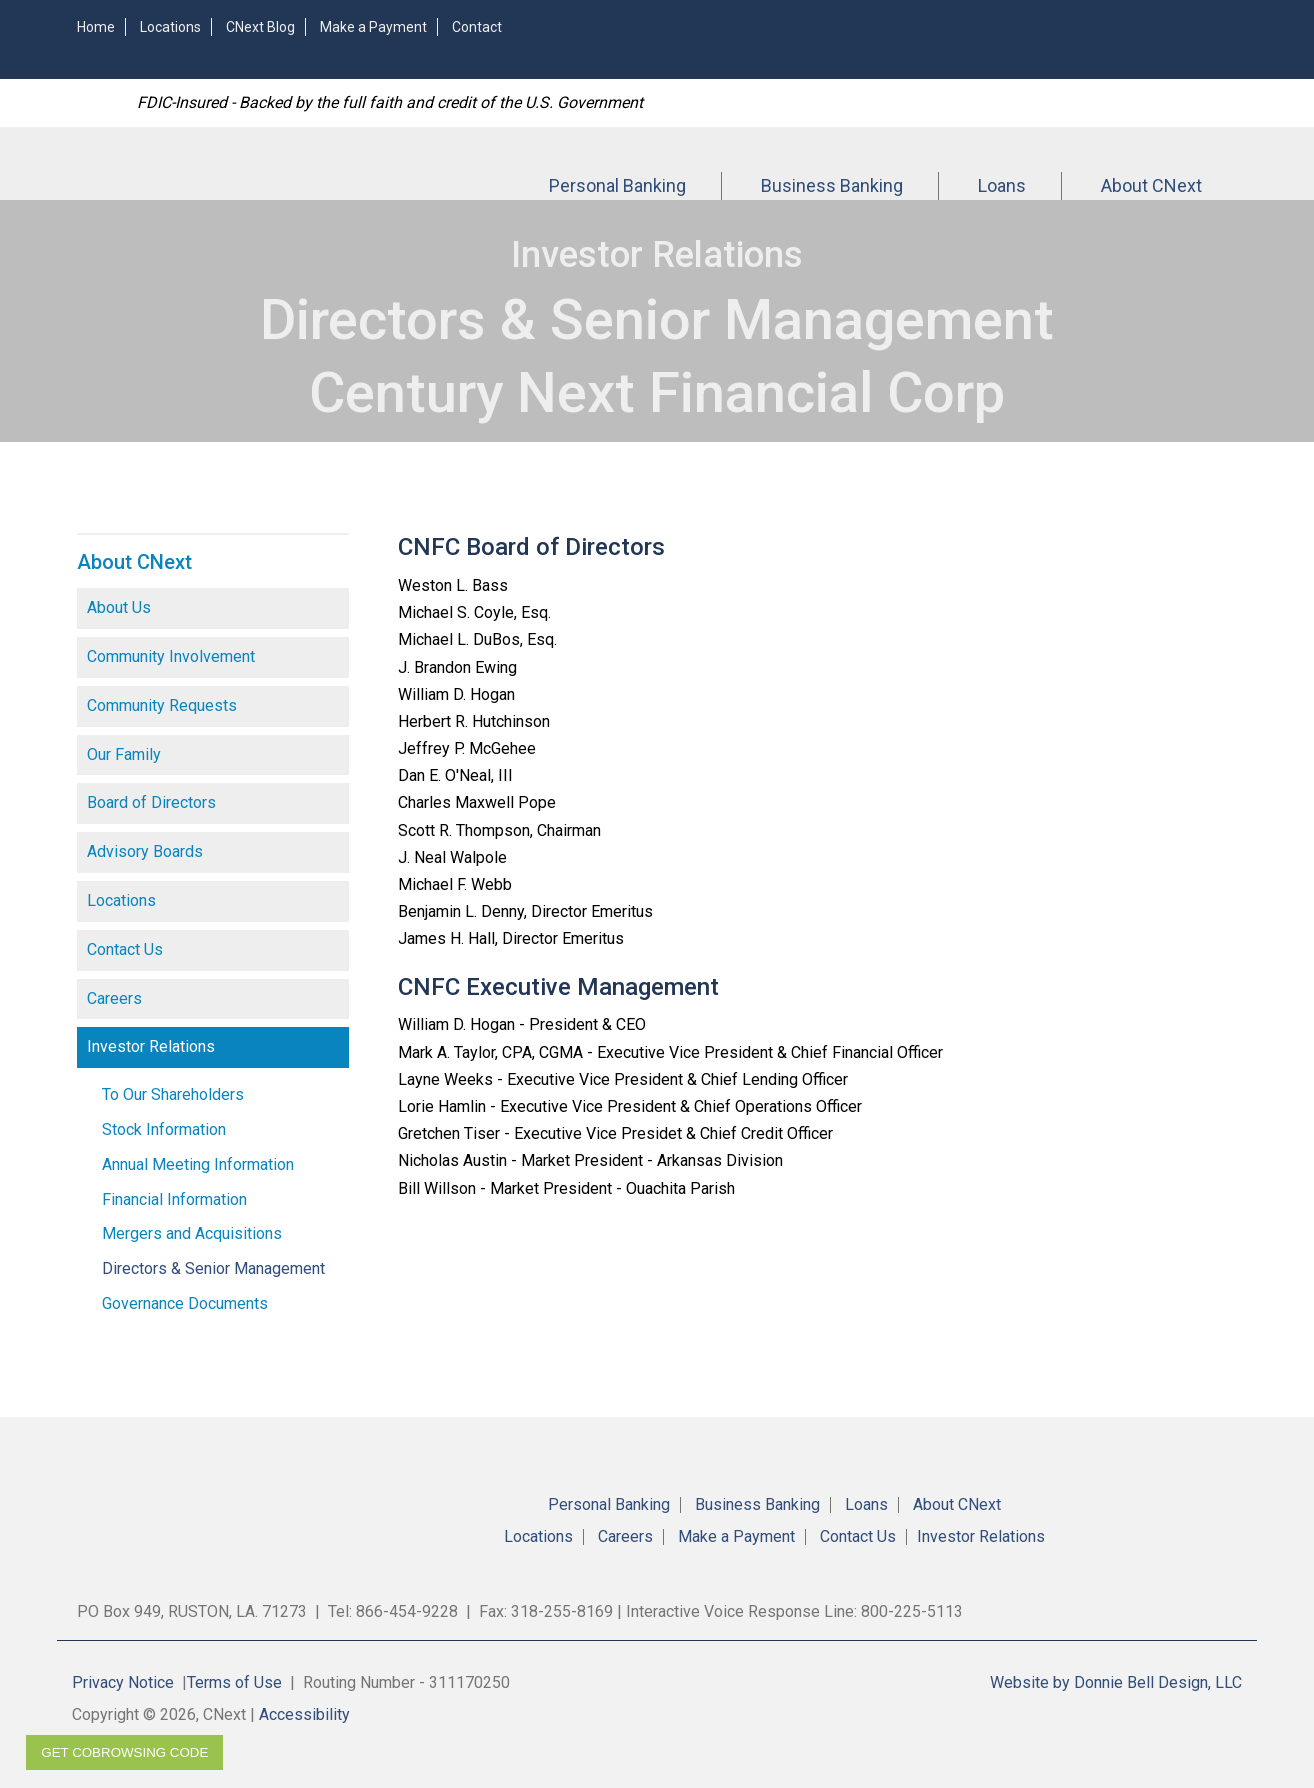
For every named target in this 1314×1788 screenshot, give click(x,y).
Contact (477, 27)
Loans (1002, 185)
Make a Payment (373, 27)
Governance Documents (185, 1303)
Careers (114, 998)
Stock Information (164, 1129)
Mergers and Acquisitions (192, 1233)
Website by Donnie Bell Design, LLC (1116, 1682)
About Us (119, 607)
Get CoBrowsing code (124, 1752)
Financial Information (174, 1199)
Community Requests (162, 705)
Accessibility (304, 1714)
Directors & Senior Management (213, 1268)
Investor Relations (151, 1046)
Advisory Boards (145, 851)
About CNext (1151, 185)
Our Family (124, 754)
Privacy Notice (123, 1682)
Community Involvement (171, 656)
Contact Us (125, 949)
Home (96, 27)
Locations (170, 27)
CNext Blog (260, 27)
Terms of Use (234, 1682)
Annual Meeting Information (198, 1164)
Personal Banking (617, 185)
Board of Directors (151, 802)
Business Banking (832, 185)
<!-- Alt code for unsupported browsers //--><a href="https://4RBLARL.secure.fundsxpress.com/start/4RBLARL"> (987, 37)
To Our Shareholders (173, 1094)
